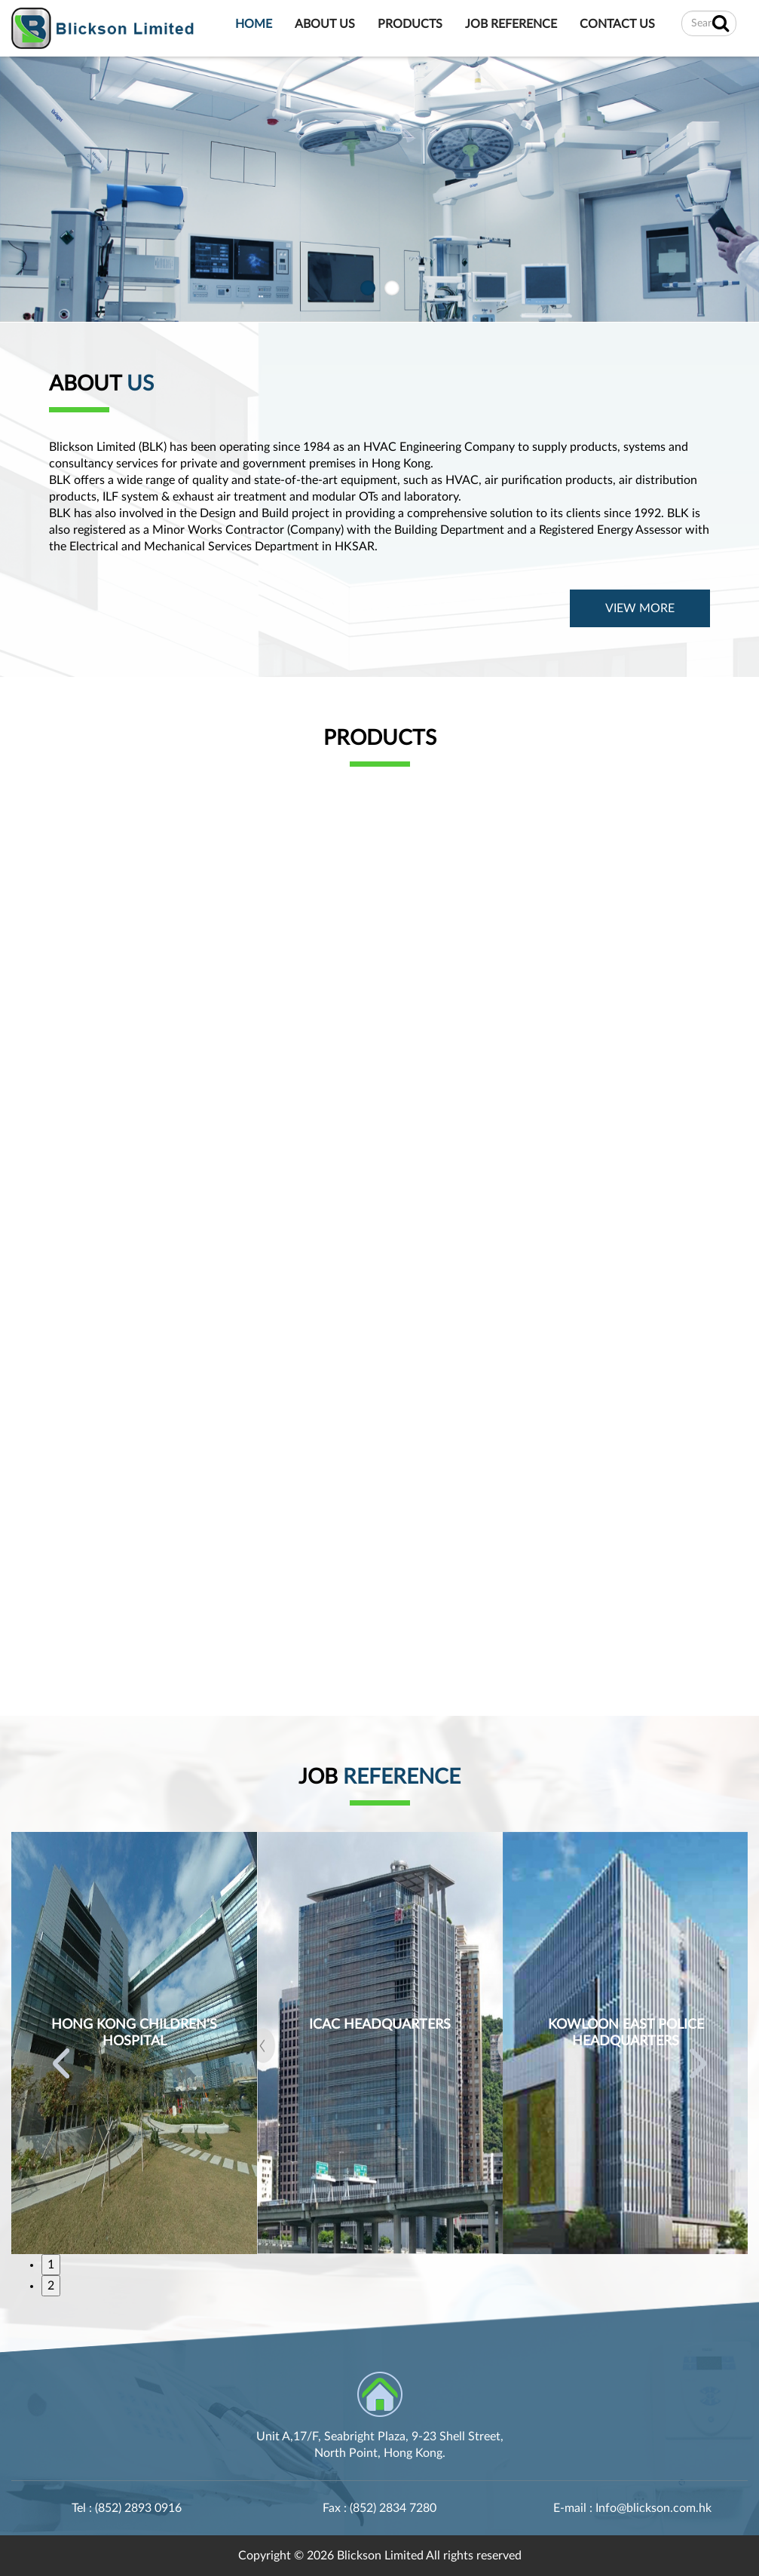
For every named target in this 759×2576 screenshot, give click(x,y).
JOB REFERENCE (511, 24)
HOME (253, 24)
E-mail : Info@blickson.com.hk (632, 2508)
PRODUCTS (410, 24)
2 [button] (50, 2286)
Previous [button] (61, 2063)
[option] (134, 2043)
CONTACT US (617, 24)
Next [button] (698, 2063)
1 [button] (50, 2265)
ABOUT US (325, 24)
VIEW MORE (640, 608)
